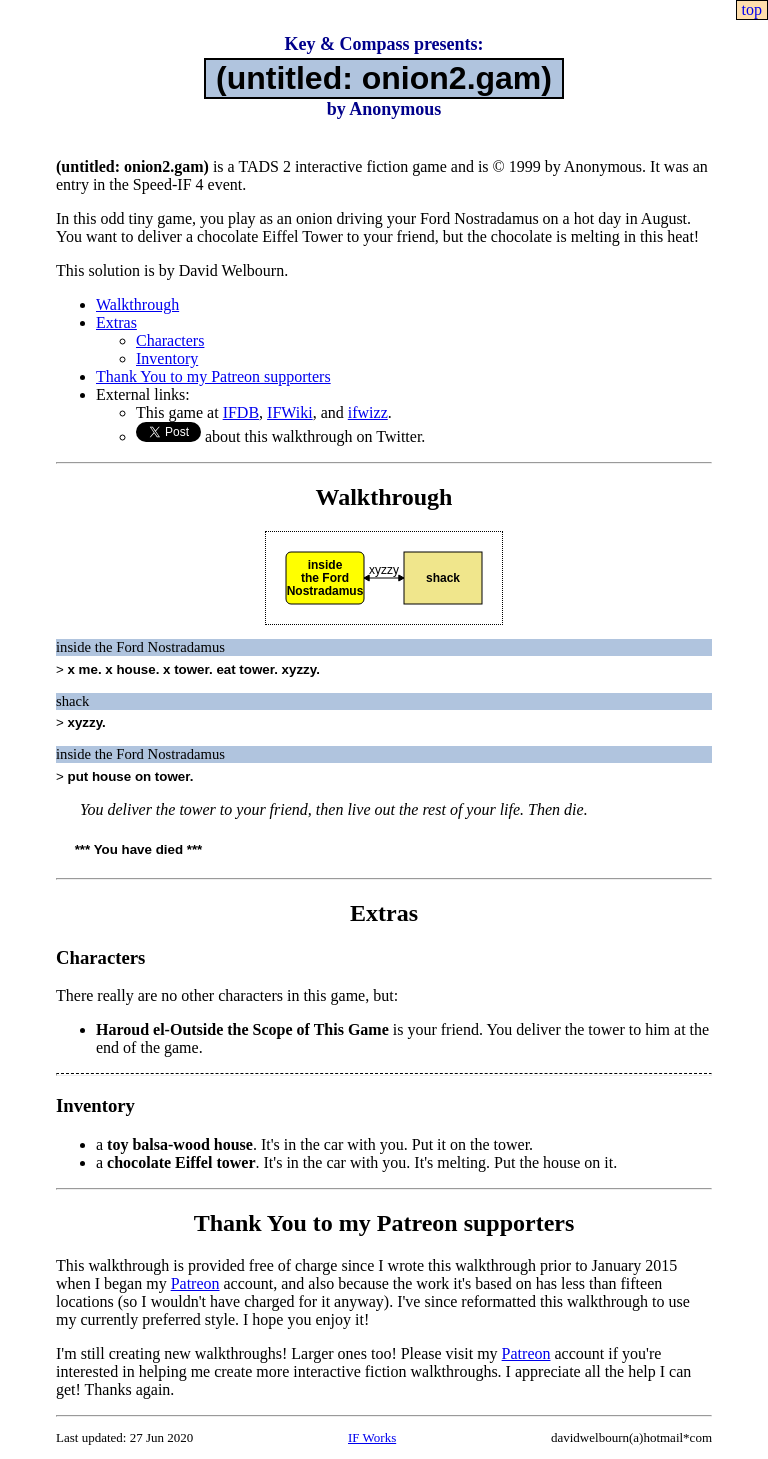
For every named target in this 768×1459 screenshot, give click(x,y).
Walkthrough (137, 304)
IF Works (372, 1437)
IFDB (241, 412)
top (752, 9)
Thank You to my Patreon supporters (213, 376)
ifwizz (368, 412)
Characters (170, 340)
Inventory (167, 358)
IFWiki (290, 412)
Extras (116, 322)
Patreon (195, 1283)
